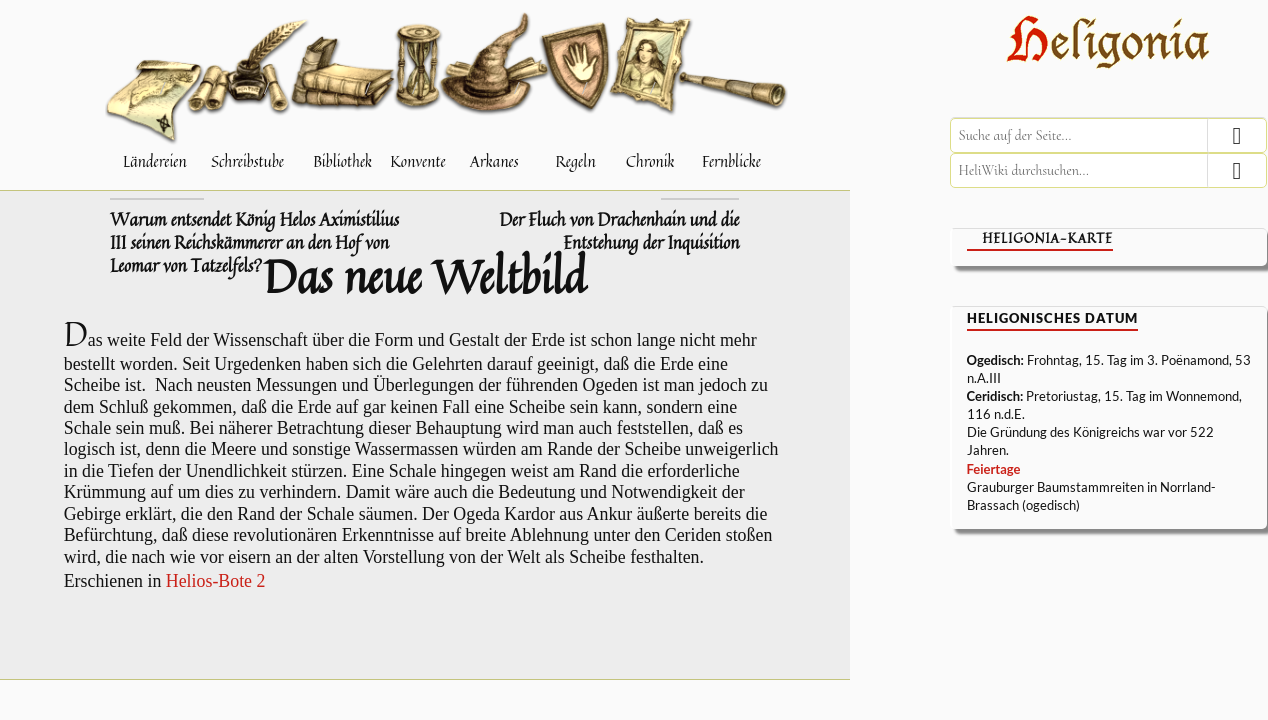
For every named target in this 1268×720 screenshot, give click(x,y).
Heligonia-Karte (1048, 238)
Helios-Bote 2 (216, 581)
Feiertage (994, 469)
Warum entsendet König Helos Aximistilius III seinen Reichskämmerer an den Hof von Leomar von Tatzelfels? (254, 243)
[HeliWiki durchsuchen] (1108, 170)
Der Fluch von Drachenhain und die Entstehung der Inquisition (619, 231)
